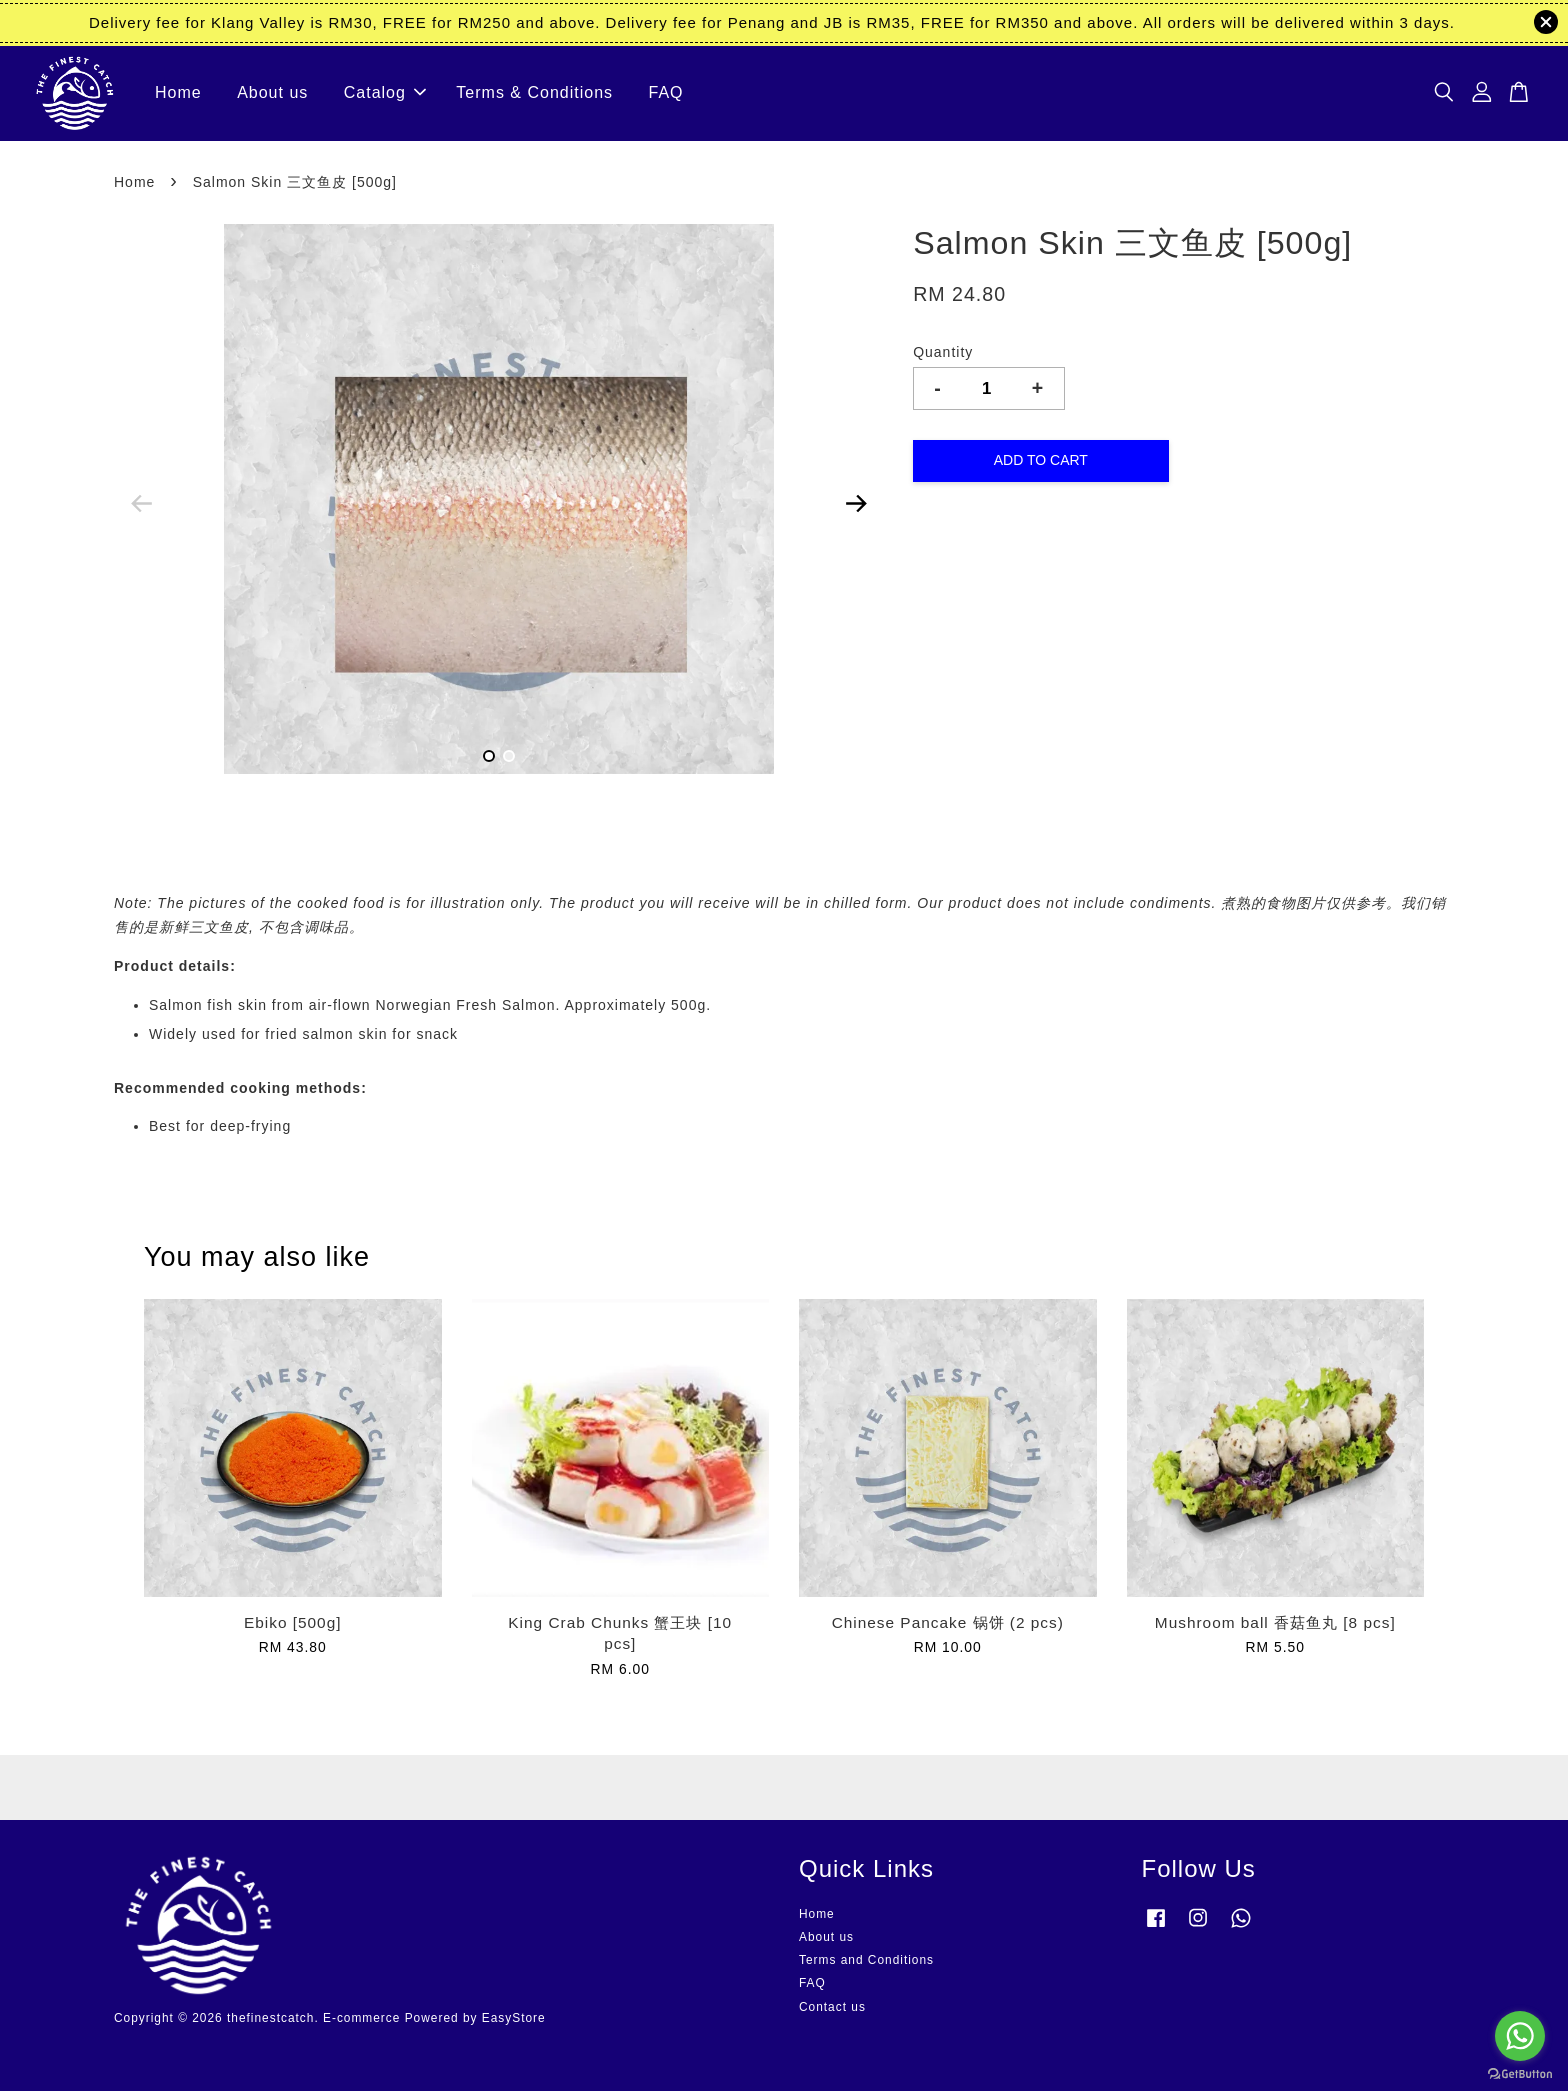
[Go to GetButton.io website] (1520, 2074)
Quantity (943, 357)
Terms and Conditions (866, 1965)
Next (856, 508)
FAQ (666, 95)
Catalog (385, 95)
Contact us (832, 2011)
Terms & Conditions (534, 95)
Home (178, 95)
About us (272, 95)
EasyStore (514, 2023)
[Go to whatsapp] (1520, 2036)
